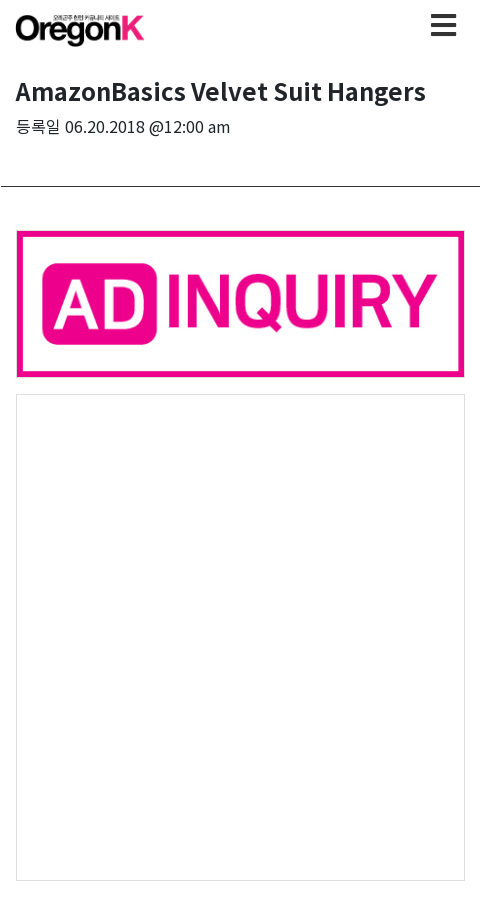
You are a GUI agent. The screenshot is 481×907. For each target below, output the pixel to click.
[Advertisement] (240, 635)
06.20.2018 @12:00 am (148, 126)
